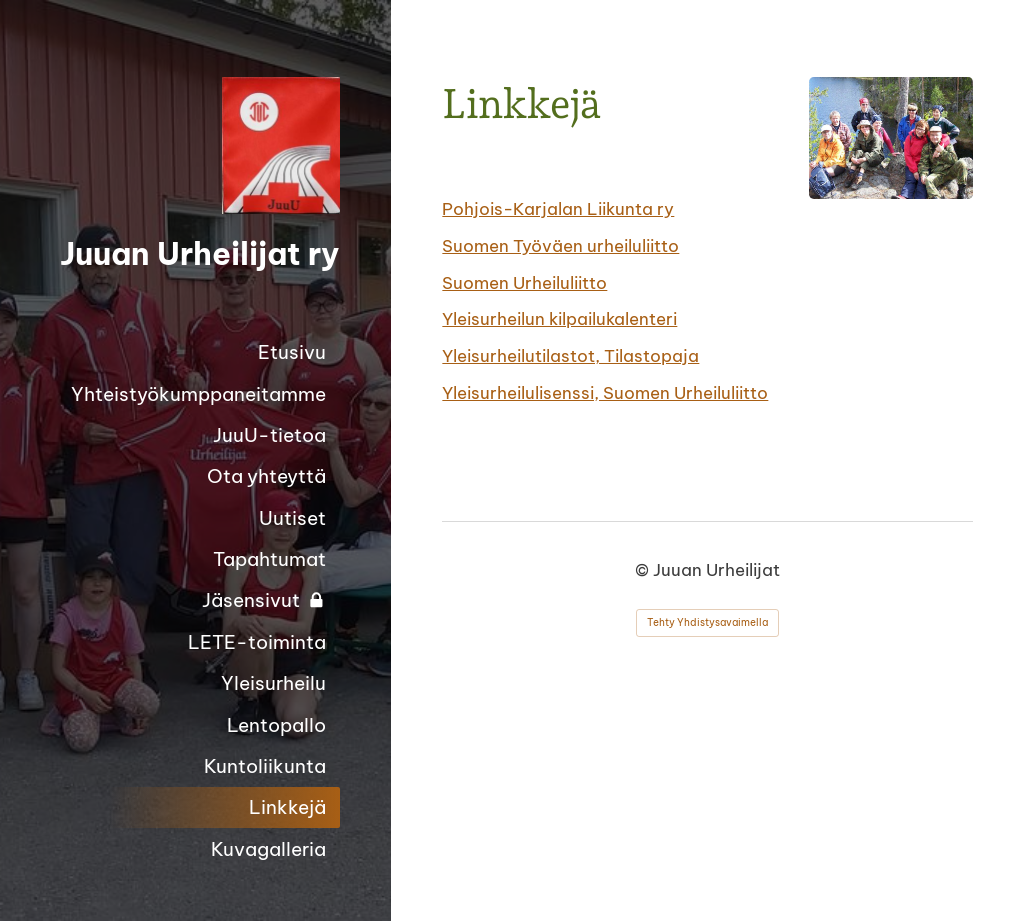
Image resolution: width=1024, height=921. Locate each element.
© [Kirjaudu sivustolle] (644, 569)
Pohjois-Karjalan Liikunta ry (558, 208)
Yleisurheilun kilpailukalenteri (559, 318)
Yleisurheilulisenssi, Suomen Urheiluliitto (605, 392)
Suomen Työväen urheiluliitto (560, 245)
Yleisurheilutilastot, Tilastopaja (570, 355)
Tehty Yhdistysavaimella (707, 622)
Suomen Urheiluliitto (524, 282)
